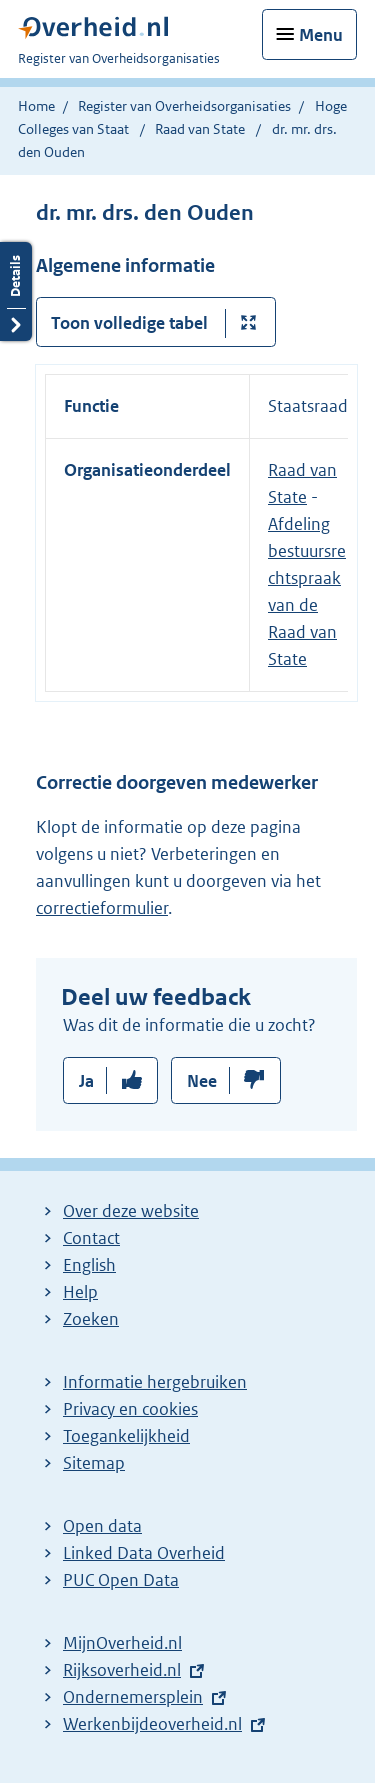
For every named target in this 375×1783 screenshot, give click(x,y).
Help (80, 1292)
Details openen (16, 291)
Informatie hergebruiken (155, 1382)
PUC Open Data (121, 1580)
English (89, 1265)
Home (36, 106)
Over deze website (131, 1211)
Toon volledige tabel (129, 323)
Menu (321, 35)
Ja (86, 1081)
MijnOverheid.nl (122, 1643)
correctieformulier (102, 908)
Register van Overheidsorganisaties (184, 106)
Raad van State (201, 129)
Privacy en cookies (130, 1409)
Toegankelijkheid (126, 1436)
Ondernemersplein (133, 1697)
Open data (102, 1526)
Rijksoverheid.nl (122, 1670)
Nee (202, 1081)
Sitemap (94, 1463)
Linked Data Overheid (144, 1553)
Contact (91, 1238)
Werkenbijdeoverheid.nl (152, 1724)
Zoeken (91, 1319)
